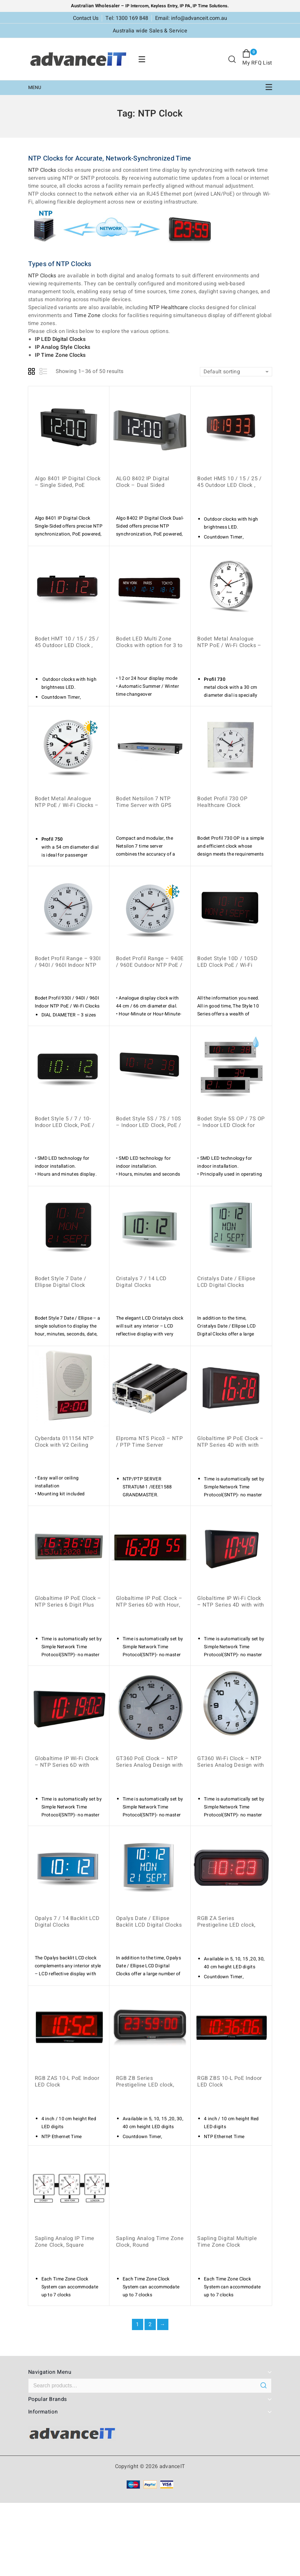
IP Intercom (137, 6)
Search (263, 2385)
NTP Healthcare (168, 307)
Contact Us (85, 18)
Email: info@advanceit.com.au (191, 18)
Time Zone (87, 315)
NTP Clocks (42, 170)
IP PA (185, 6)
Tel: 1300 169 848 (126, 18)
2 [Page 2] (150, 2324)
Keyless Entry (163, 6)
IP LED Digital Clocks (60, 339)
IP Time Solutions (210, 6)
